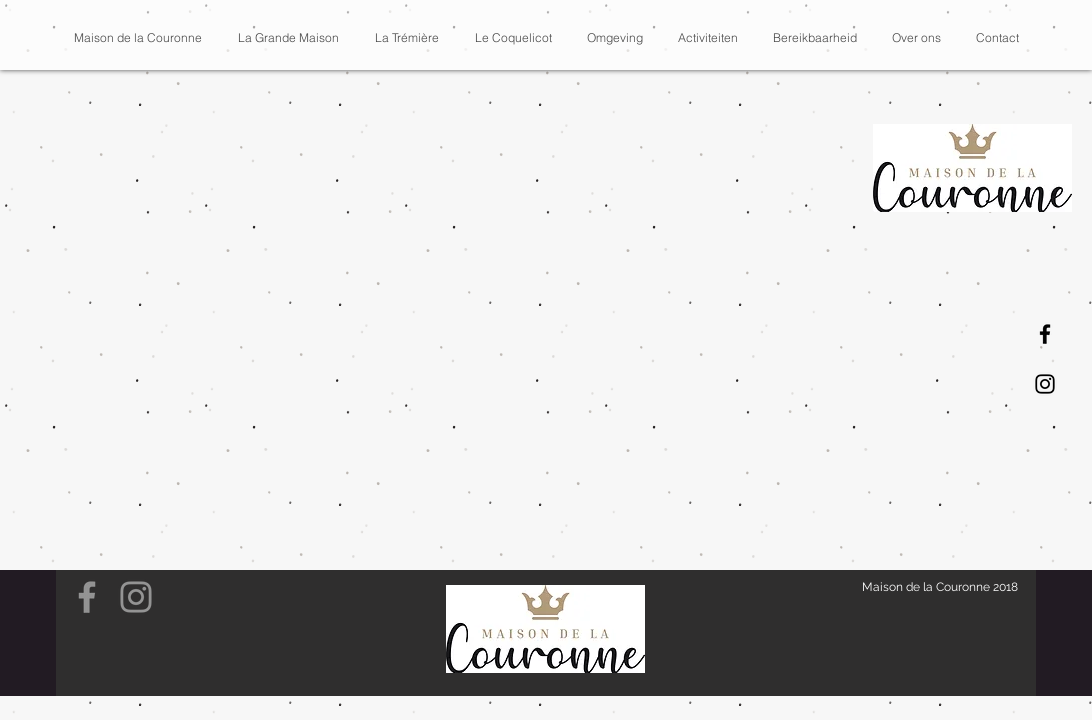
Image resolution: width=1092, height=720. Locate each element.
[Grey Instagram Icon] (136, 597)
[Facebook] (1045, 334)
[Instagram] (1045, 384)
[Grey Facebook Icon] (87, 597)
